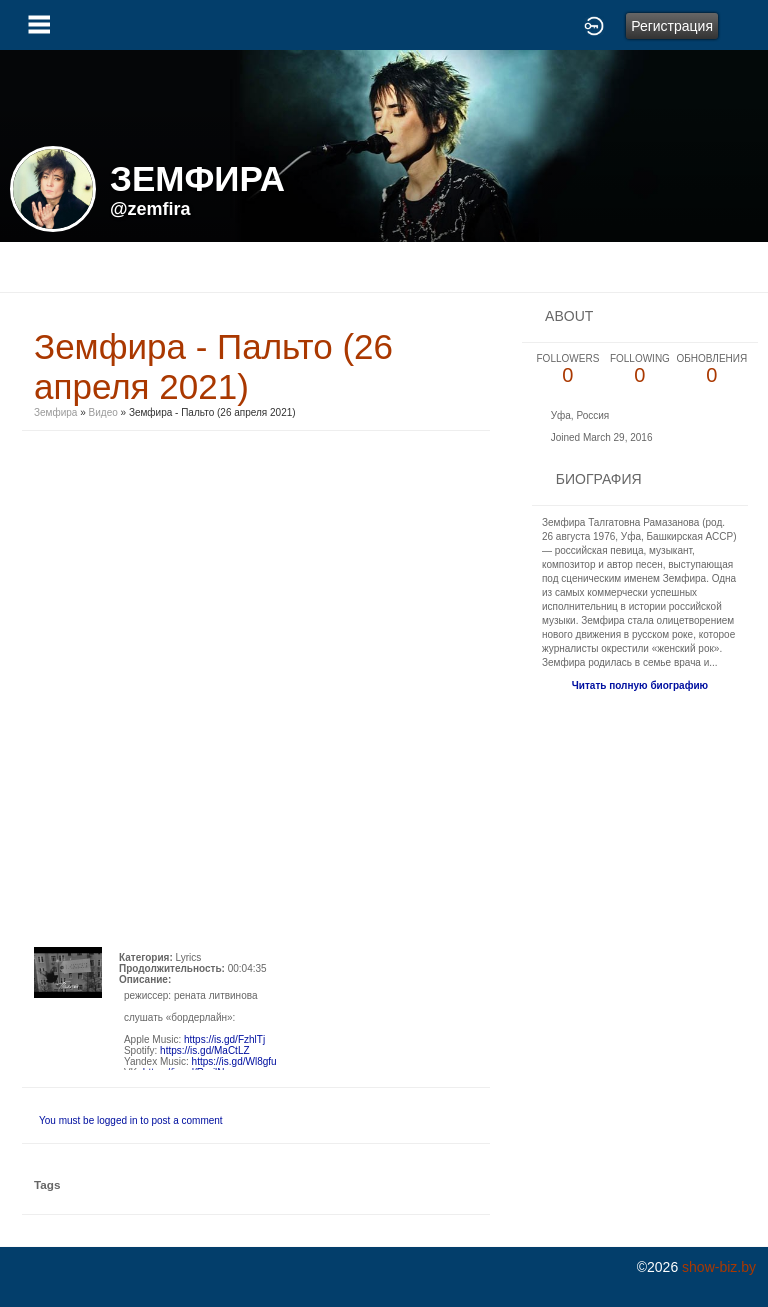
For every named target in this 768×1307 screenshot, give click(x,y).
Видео (103, 412)
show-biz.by (719, 1267)
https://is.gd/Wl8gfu (234, 1061)
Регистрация (672, 26)
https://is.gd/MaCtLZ (204, 1050)
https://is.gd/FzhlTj (224, 1039)
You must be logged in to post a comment (131, 1120)
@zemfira (150, 209)
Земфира (55, 412)
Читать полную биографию (640, 685)
